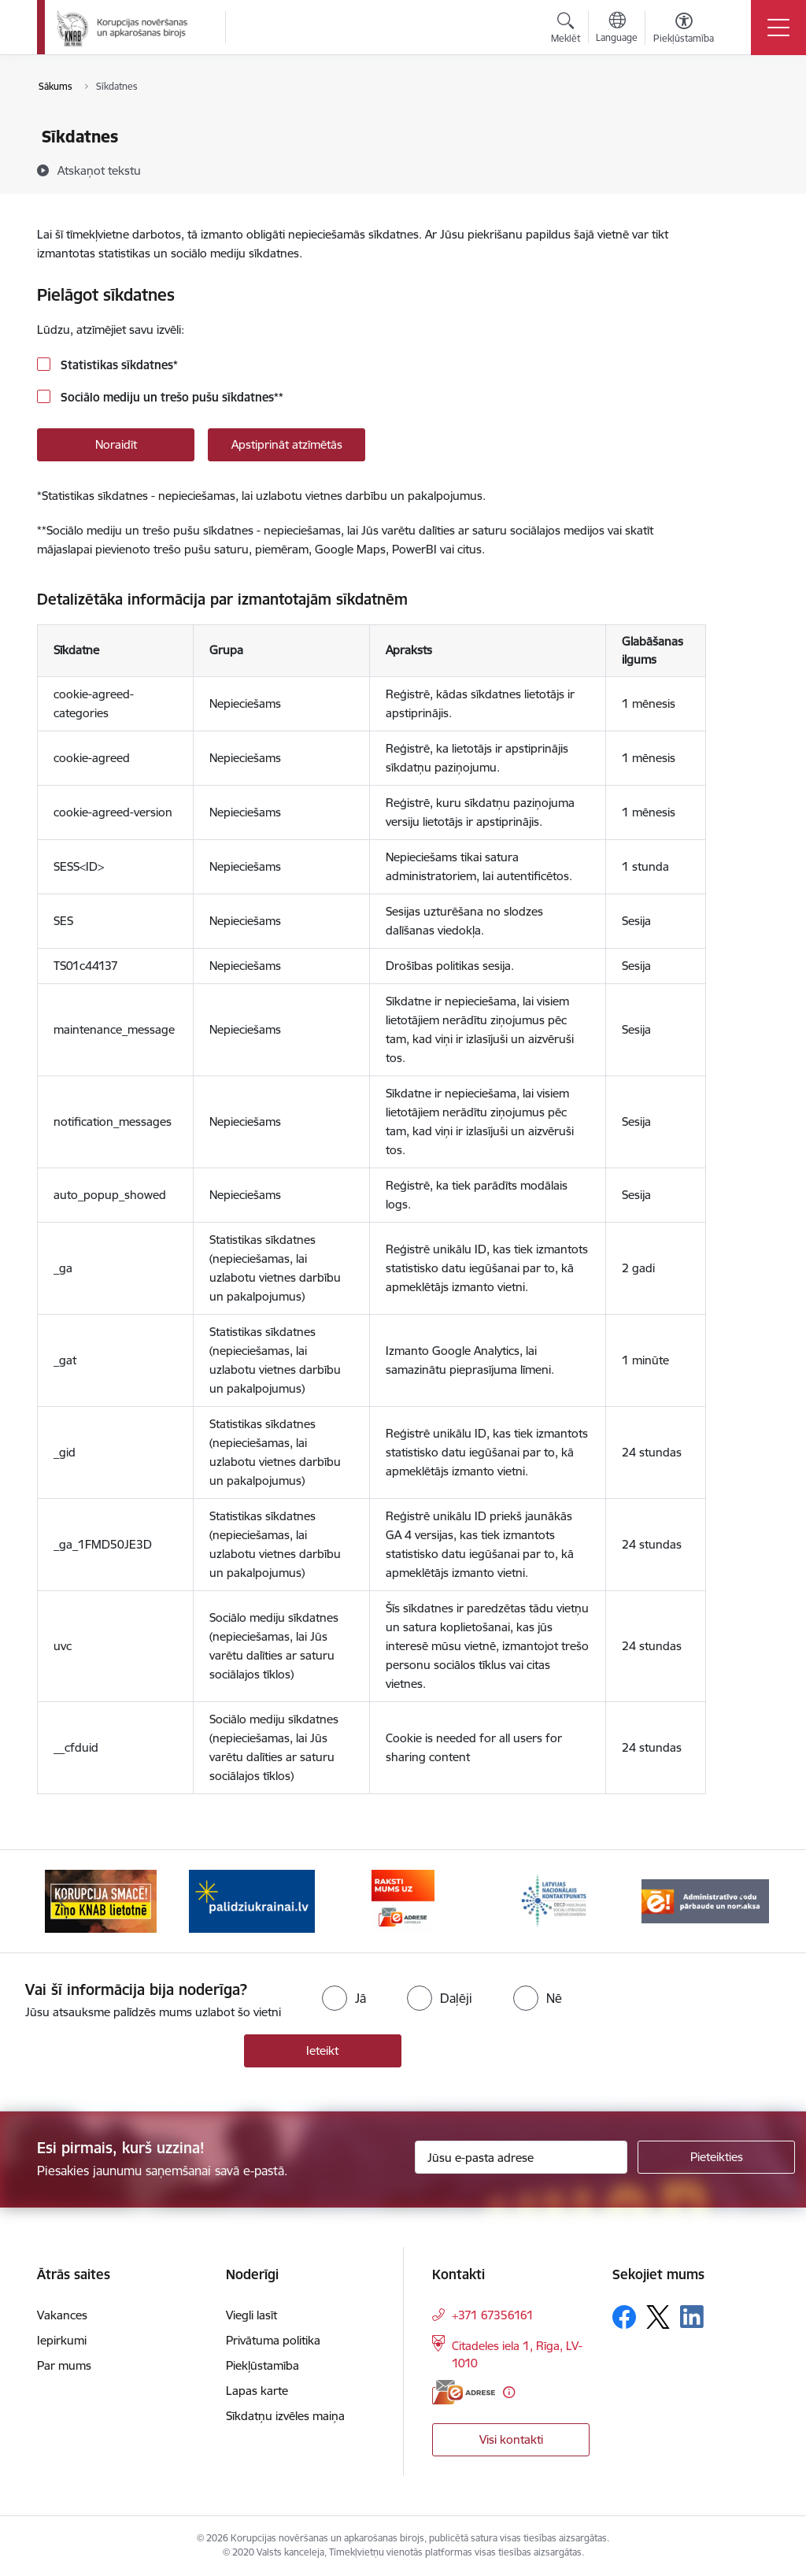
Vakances (62, 2315)
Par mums (64, 2365)
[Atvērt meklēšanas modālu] (565, 30)
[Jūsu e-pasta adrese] (521, 2157)
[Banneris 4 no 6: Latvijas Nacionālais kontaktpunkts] (554, 1900)
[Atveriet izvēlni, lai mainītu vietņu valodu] (616, 29)
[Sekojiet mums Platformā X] (658, 2317)
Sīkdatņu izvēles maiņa (285, 2415)
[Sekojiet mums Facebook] (624, 2317)
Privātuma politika (273, 2340)
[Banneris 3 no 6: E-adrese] (403, 1900)
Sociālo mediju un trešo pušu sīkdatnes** (170, 397)
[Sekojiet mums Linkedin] (692, 2317)
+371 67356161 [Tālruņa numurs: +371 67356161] (493, 2315)
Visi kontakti (511, 2439)
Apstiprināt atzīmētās (286, 444)
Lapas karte (257, 2390)
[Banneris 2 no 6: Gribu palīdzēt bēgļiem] (252, 1900)
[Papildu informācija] (509, 2392)
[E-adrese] (463, 2392)
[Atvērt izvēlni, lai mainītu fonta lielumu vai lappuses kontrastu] (683, 30)
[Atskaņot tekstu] (99, 170)
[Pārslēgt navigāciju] (778, 27)
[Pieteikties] (716, 2157)
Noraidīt (116, 444)
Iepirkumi (62, 2340)
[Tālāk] (743, 1901)
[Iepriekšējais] (63, 1901)
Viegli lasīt (251, 2315)
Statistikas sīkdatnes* (117, 364)
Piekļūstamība (262, 2365)
